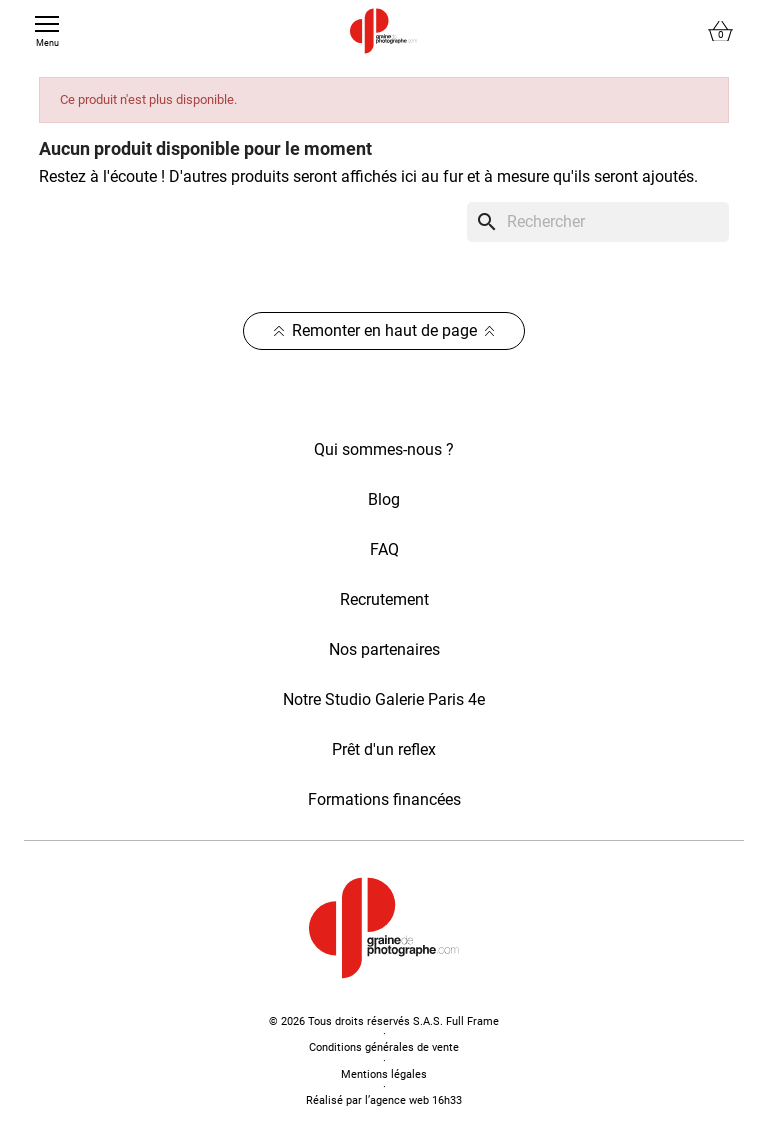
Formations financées (384, 799)
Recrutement (384, 599)
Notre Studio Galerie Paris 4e (384, 699)
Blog (384, 499)
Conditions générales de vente (384, 1047)
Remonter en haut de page (384, 330)
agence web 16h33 (416, 1100)
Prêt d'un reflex (384, 749)
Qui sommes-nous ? (384, 449)
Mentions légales (384, 1074)
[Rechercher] (598, 222)
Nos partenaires (384, 649)
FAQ (384, 549)
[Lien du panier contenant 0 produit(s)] (720, 31)
